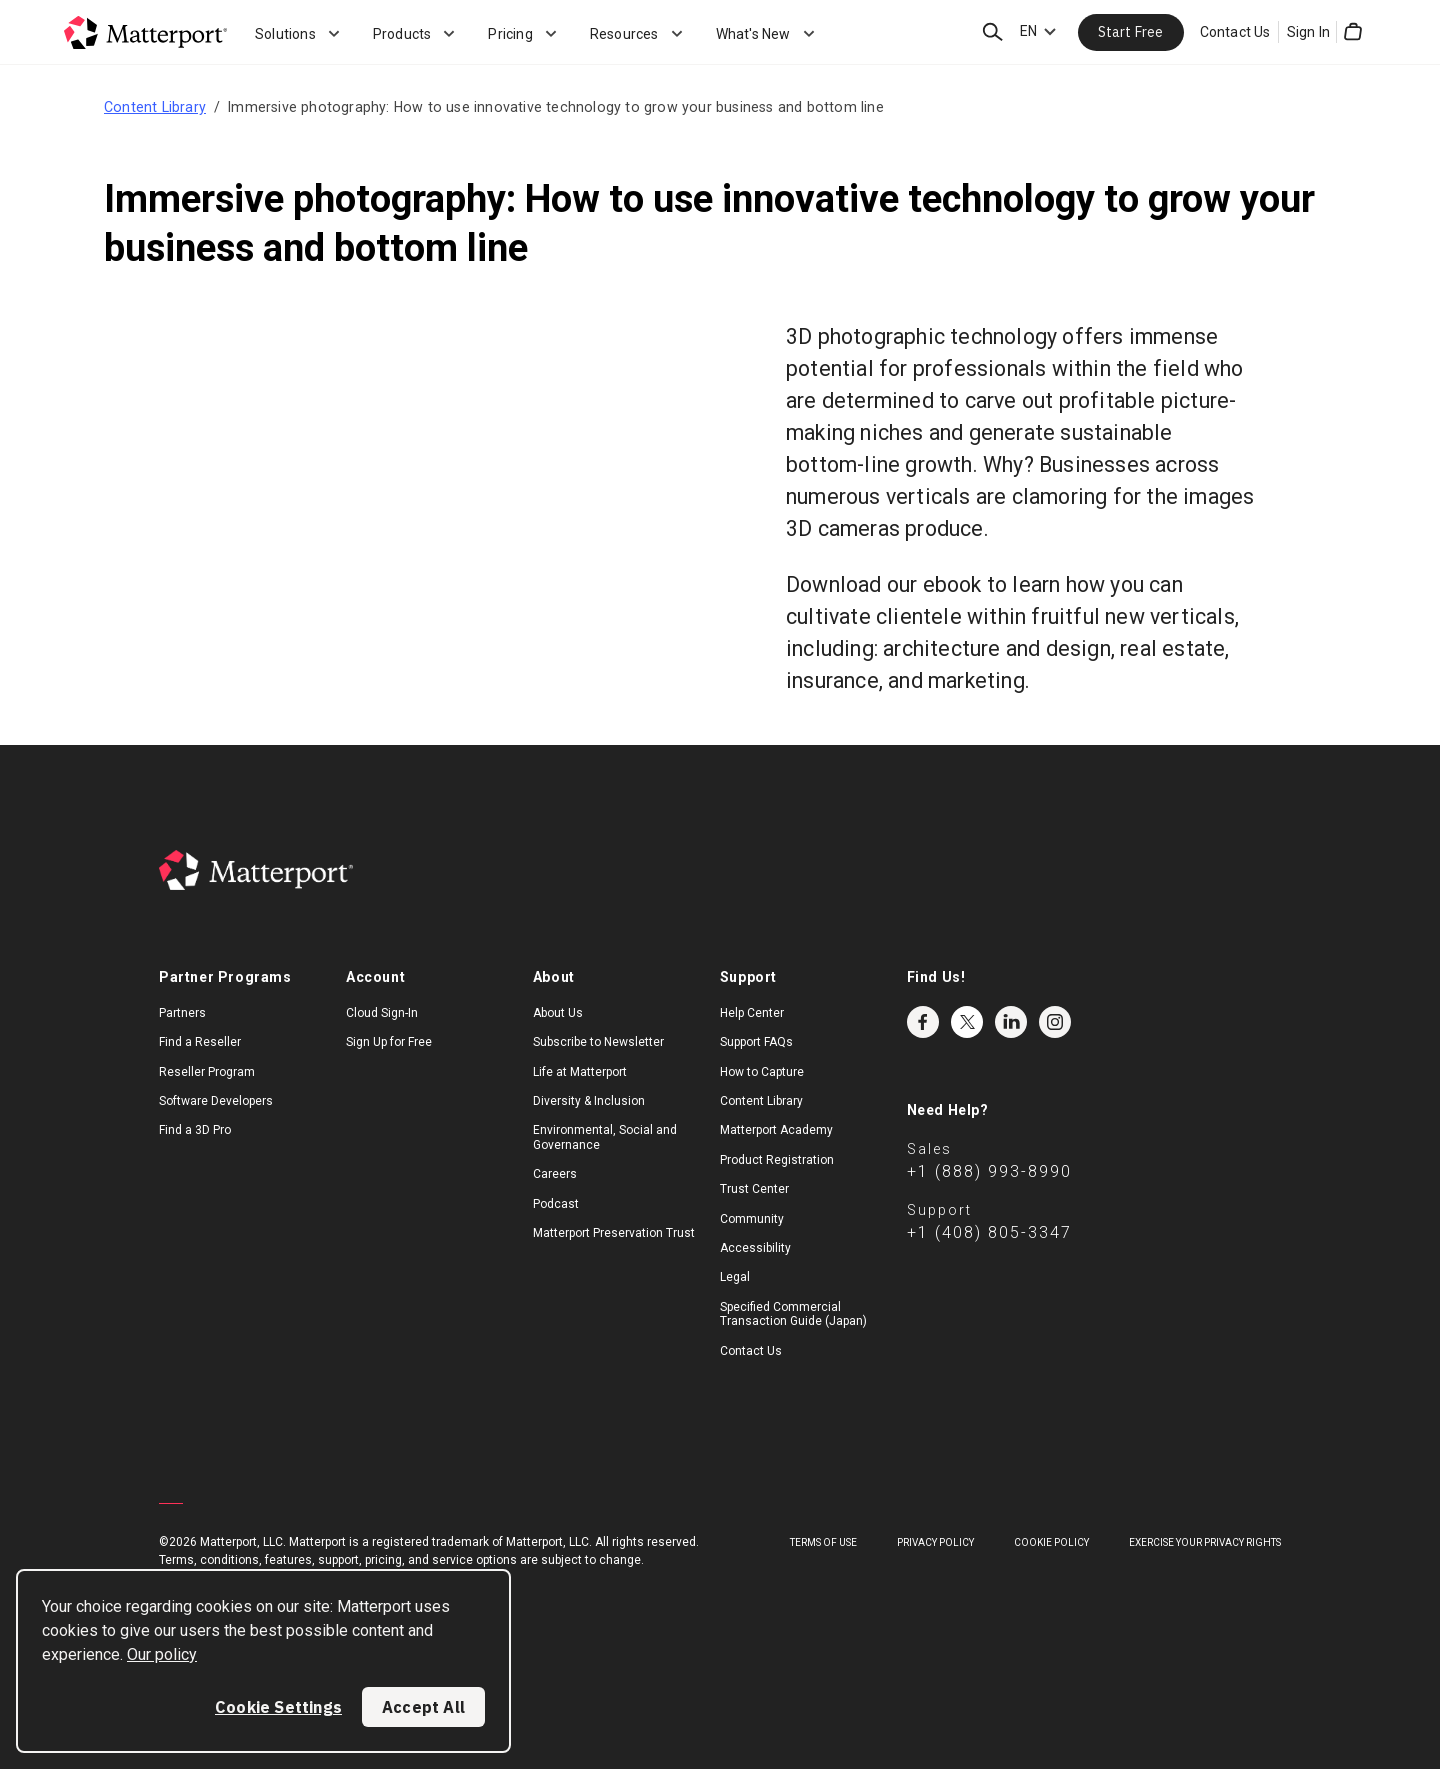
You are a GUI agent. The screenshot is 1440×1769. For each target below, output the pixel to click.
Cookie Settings (278, 1707)
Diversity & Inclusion (589, 1101)
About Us (558, 1013)
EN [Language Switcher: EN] (1028, 31)
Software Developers (216, 1101)
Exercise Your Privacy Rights (1205, 1542)
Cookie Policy (1051, 1542)
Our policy (162, 1654)
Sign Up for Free (389, 1042)
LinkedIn (1011, 1022)
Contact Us (1235, 32)
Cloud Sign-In (382, 1013)
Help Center (752, 1013)
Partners (182, 1013)
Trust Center (754, 1189)
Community (752, 1219)
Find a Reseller (200, 1042)
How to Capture (762, 1072)
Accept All (423, 1707)
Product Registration (777, 1160)
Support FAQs (756, 1042)
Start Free (1131, 32)
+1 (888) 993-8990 (989, 1171)
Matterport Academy (776, 1130)
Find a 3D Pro (195, 1130)
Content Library (155, 107)
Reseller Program (207, 1072)
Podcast (556, 1204)
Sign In (1308, 32)
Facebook (923, 1022)
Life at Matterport (580, 1072)
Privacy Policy (935, 1542)
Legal (735, 1277)
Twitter (967, 1022)
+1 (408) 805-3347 (989, 1232)
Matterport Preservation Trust (614, 1233)
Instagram (1055, 1022)
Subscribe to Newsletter (598, 1042)
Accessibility (755, 1248)
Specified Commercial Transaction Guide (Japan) (793, 1314)
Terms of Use (823, 1542)
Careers (555, 1174)
